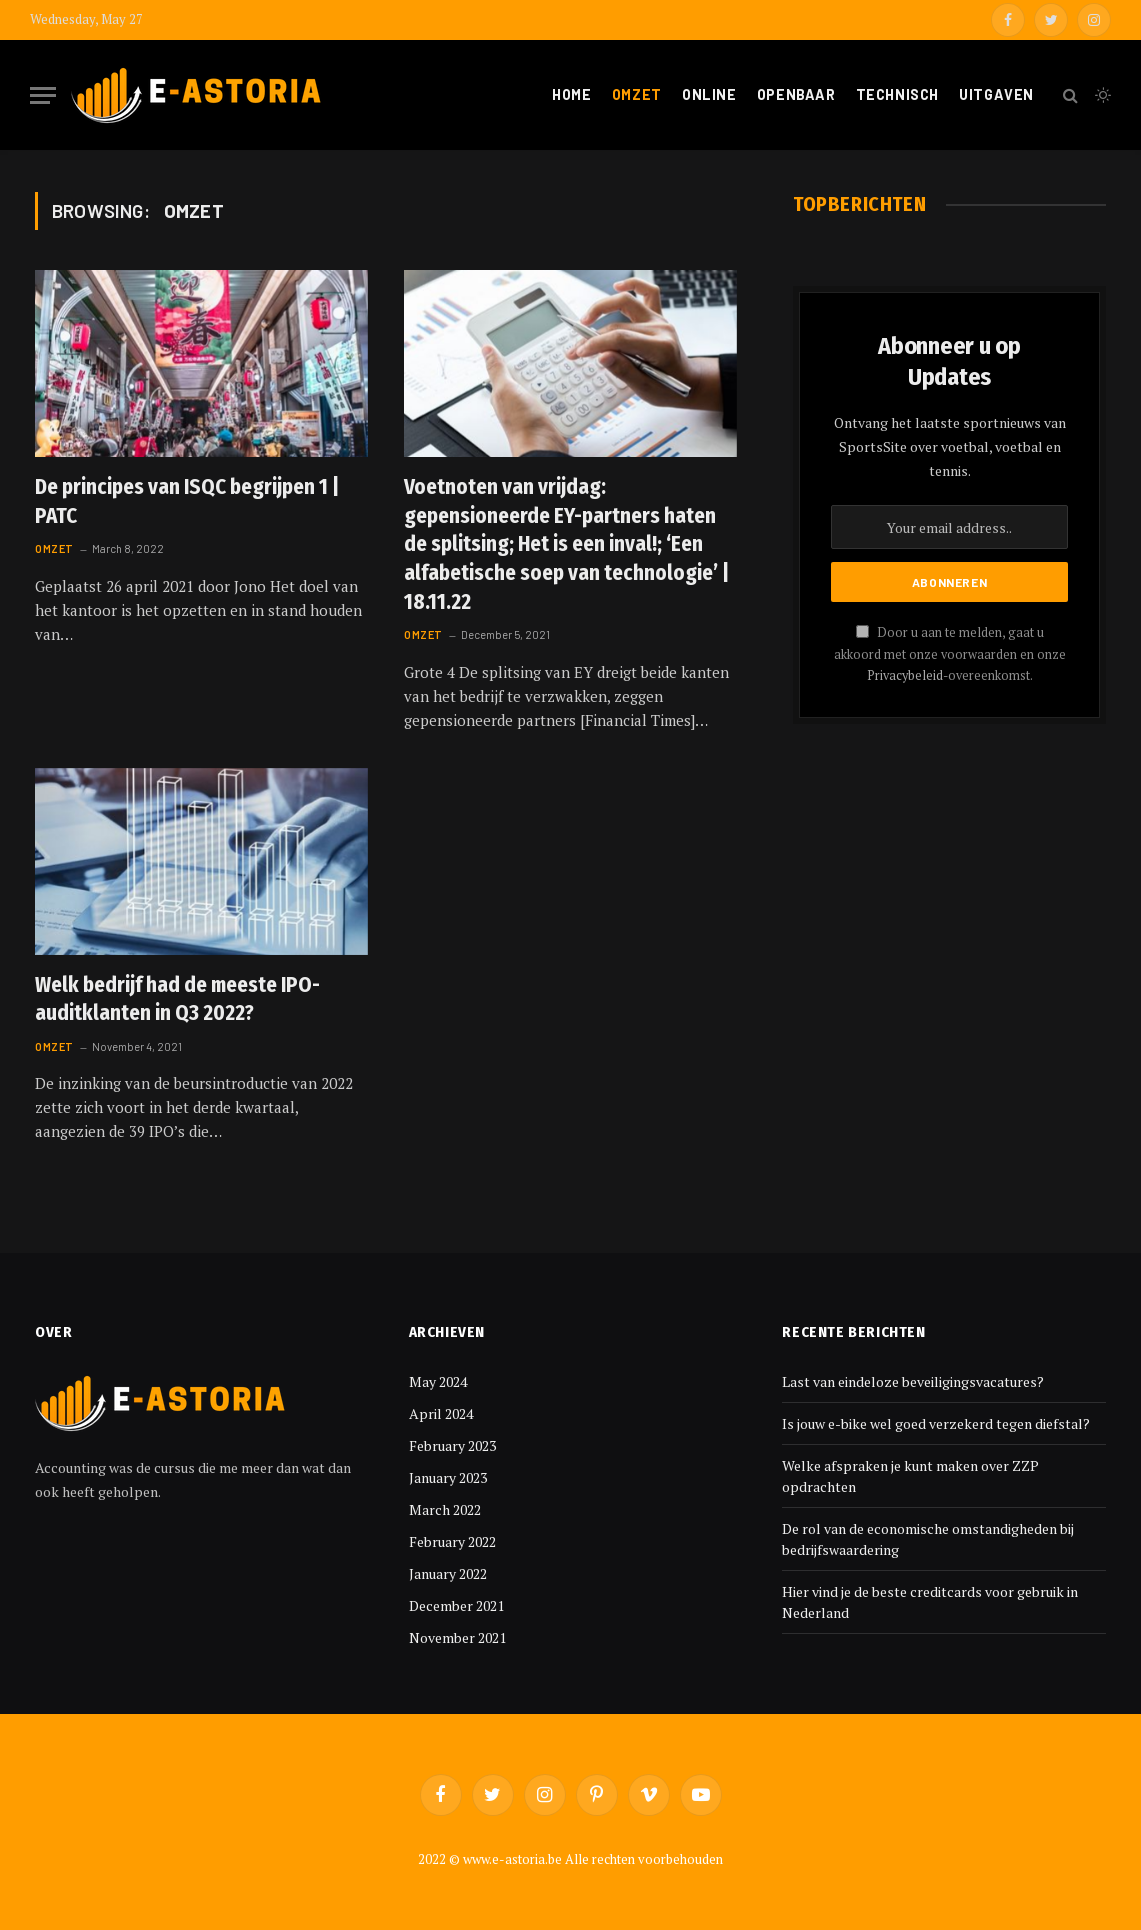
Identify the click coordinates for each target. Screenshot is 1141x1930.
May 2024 (438, 1381)
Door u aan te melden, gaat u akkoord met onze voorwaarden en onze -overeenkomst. (950, 654)
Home (571, 94)
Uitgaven (996, 94)
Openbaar (796, 94)
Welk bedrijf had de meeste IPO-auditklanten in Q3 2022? (177, 999)
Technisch (897, 94)
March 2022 (445, 1509)
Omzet (637, 94)
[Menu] (43, 95)
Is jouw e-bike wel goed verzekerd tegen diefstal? (936, 1423)
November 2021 (457, 1637)
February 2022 (452, 1541)
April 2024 (441, 1413)
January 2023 (448, 1477)
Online (709, 94)
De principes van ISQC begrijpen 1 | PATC (187, 501)
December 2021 (456, 1605)
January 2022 (448, 1573)
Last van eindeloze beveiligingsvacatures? (913, 1381)
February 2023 (452, 1445)
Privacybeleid (905, 675)
